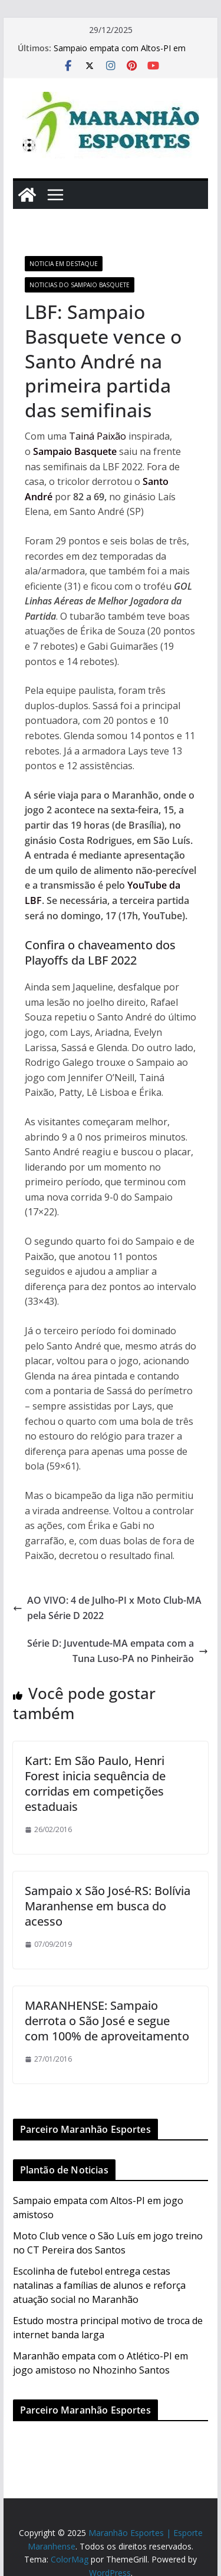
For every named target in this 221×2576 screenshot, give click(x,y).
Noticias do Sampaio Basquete (79, 285)
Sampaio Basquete (75, 451)
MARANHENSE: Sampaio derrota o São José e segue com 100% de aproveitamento (107, 2020)
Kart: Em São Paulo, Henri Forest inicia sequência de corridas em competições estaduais (95, 1783)
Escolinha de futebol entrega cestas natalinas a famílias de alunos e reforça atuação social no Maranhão (99, 2285)
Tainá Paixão (97, 436)
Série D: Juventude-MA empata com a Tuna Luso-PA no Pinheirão (117, 1651)
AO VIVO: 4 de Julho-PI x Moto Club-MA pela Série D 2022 (107, 1608)
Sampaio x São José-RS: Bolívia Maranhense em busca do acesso (107, 1906)
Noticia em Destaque (63, 264)
